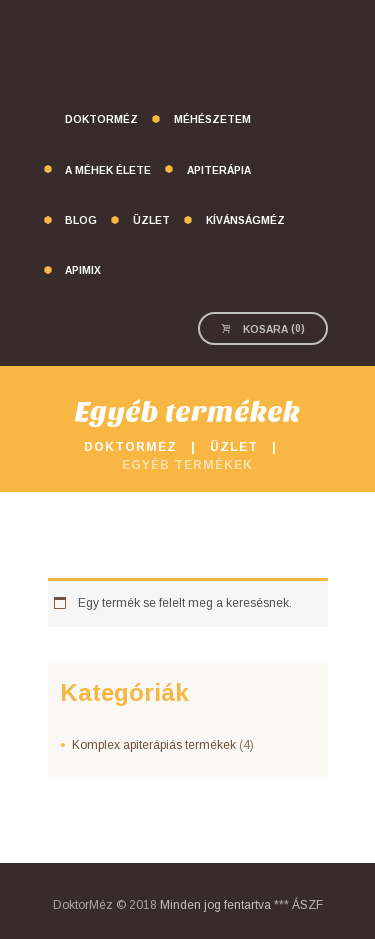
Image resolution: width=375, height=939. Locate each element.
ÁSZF (307, 905)
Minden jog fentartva (215, 905)
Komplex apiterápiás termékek (154, 745)
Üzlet (234, 447)
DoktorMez (130, 447)
